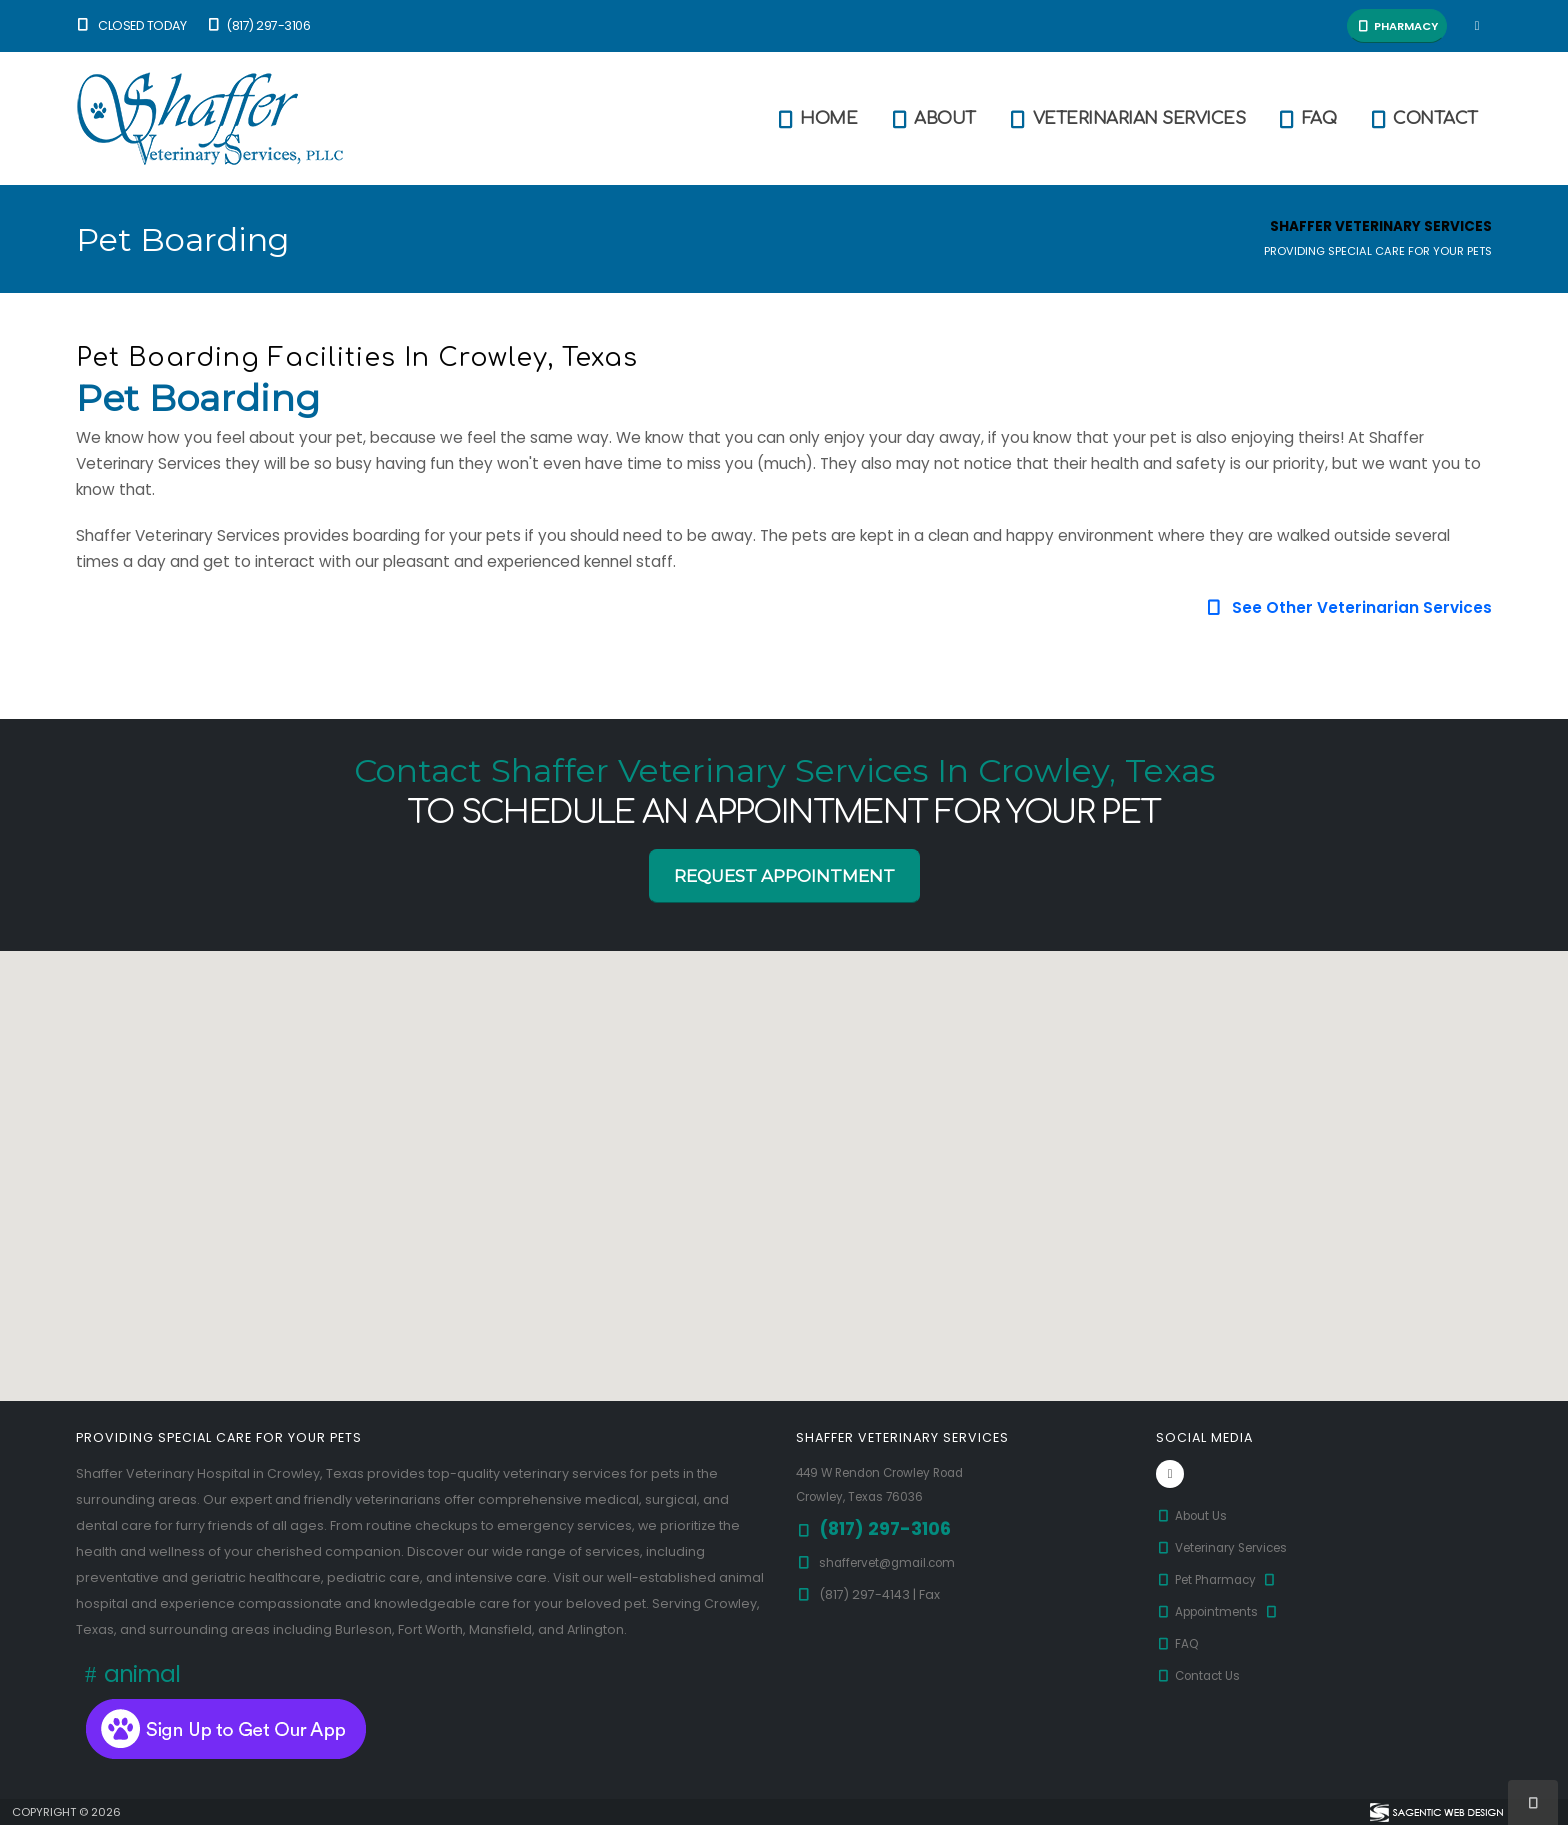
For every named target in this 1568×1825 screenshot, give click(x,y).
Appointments (1223, 1611)
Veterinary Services (1229, 1547)
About (932, 119)
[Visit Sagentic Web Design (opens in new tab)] (1435, 1812)
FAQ (1306, 119)
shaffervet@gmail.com (893, 1562)
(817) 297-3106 (257, 25)
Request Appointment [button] (784, 876)
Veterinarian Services (1126, 119)
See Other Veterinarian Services (1348, 607)
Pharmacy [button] (1397, 26)
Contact (1422, 119)
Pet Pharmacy (1222, 1579)
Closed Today (131, 25)
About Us (1194, 1515)
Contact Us (1201, 1675)
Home (815, 119)
